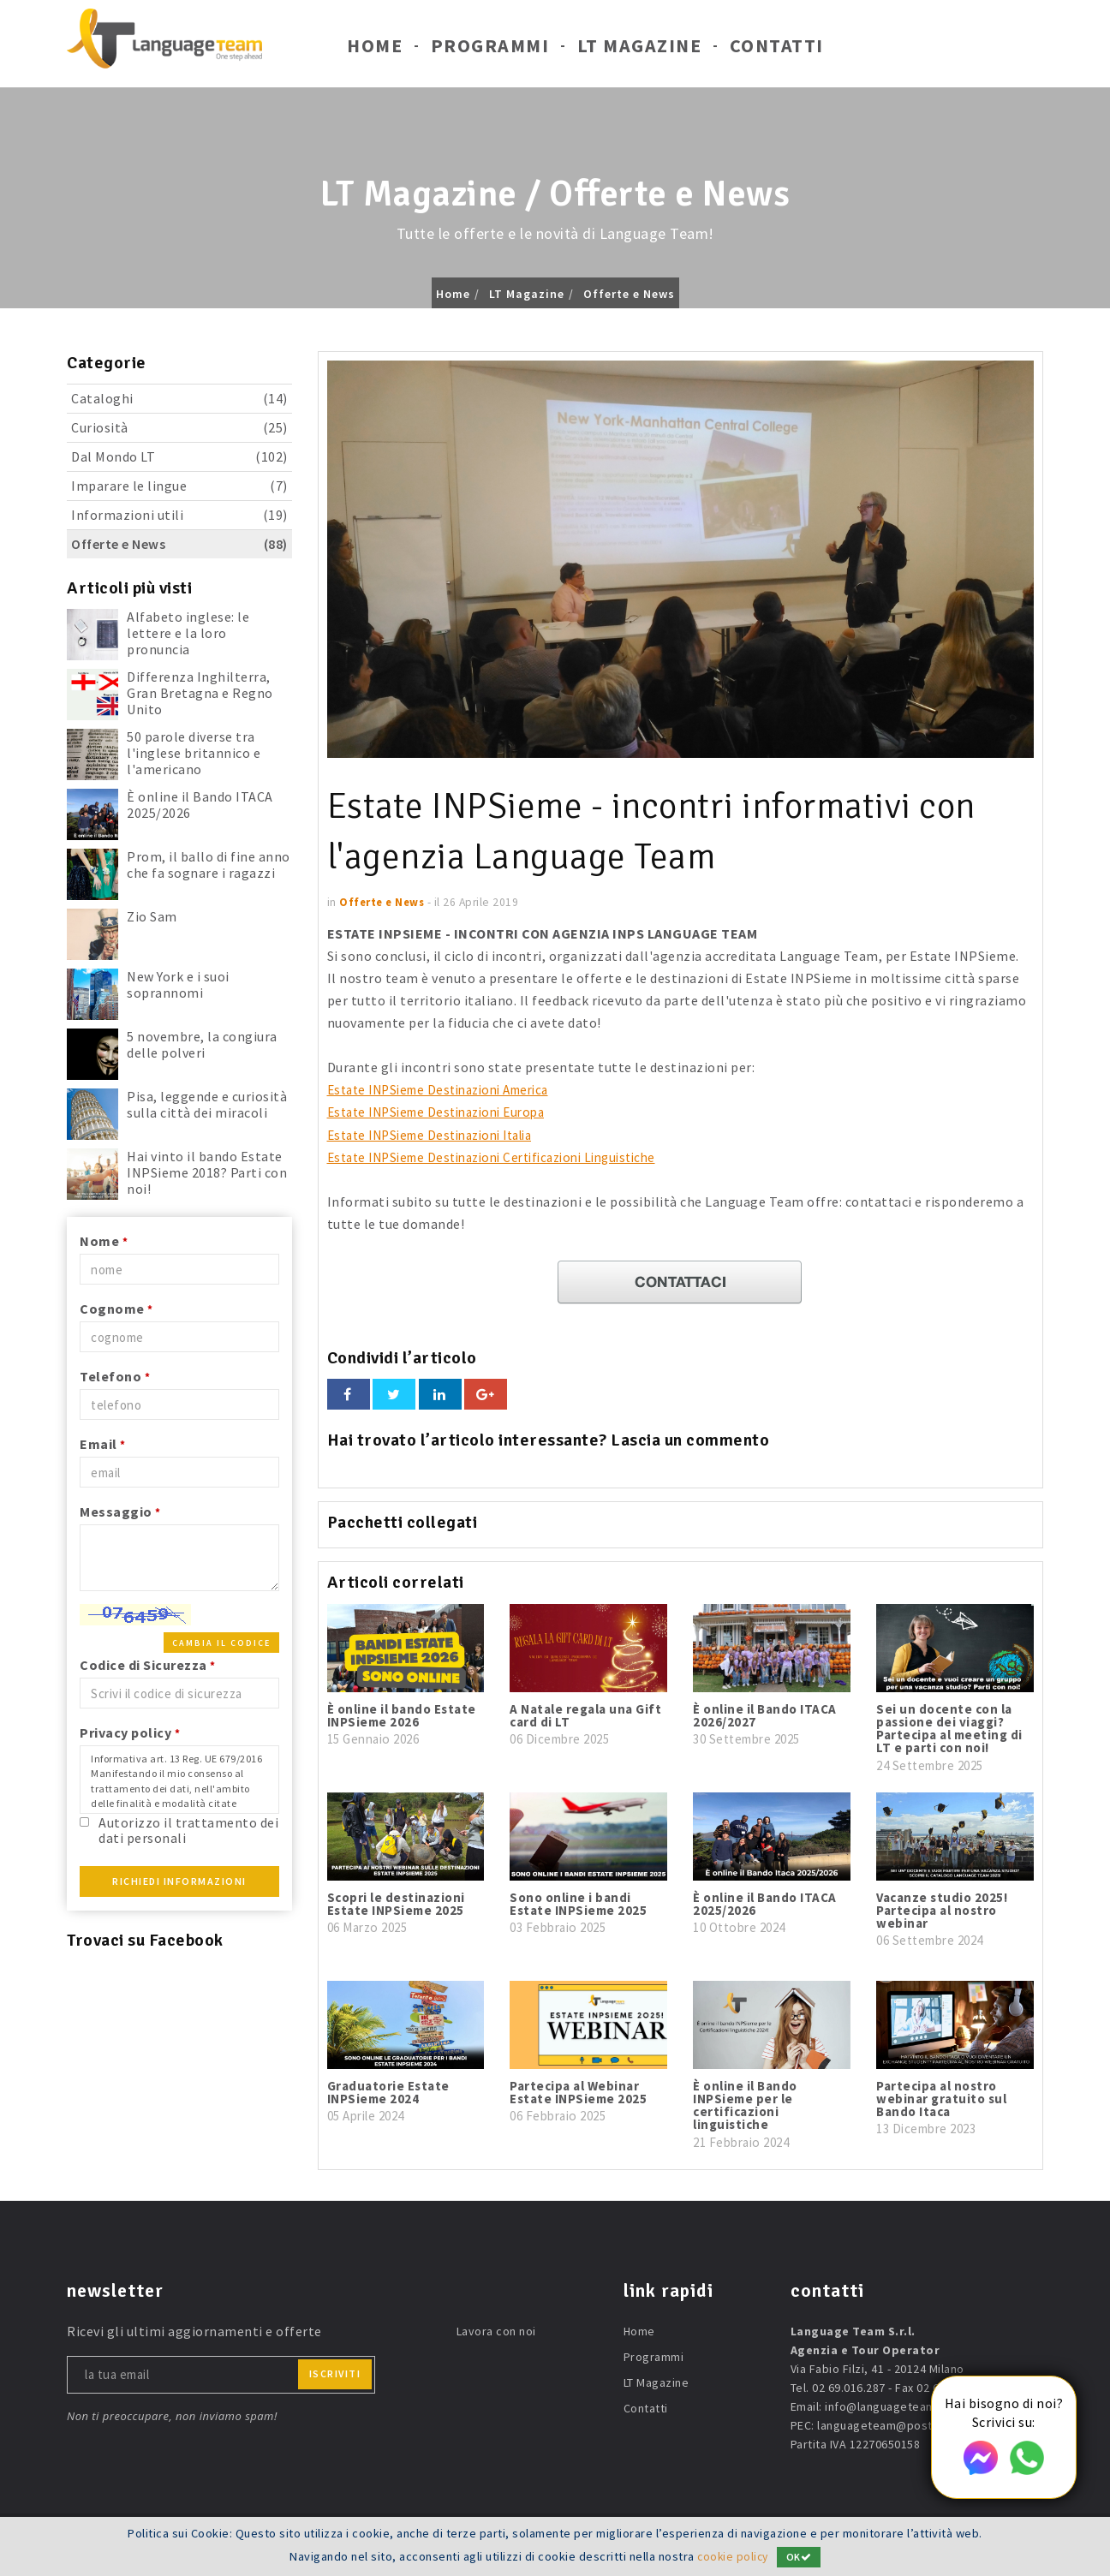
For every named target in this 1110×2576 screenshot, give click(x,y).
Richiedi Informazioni (179, 1881)
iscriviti (335, 2372)
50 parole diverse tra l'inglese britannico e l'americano (193, 753)
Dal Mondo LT (179, 457)
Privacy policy (130, 1732)
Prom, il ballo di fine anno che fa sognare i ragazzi (208, 864)
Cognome (116, 1308)
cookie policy (732, 2556)
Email (103, 1443)
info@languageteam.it (885, 2405)
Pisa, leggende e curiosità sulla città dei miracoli (207, 1104)
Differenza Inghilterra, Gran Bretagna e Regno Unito (200, 693)
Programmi (490, 50)
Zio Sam (152, 916)
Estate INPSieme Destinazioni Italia (440, 1133)
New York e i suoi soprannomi (178, 984)
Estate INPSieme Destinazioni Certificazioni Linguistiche (506, 1156)
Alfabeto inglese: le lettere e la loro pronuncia (188, 633)
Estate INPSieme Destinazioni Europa (445, 1111)
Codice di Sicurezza (148, 1664)
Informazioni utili (179, 515)
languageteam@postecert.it (895, 2424)
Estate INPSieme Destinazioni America (448, 1089)
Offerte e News (629, 294)
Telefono (115, 1376)
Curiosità (179, 428)
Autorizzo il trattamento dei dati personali (188, 1830)
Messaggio (120, 1511)
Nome (104, 1240)
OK (801, 2556)
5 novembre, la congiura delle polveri (202, 1044)
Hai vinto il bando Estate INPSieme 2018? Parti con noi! (207, 1172)
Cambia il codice (221, 1643)
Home (375, 50)
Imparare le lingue (179, 486)
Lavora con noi (496, 2330)
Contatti (777, 50)
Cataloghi (179, 398)
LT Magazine (639, 50)
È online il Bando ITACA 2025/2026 (200, 804)
